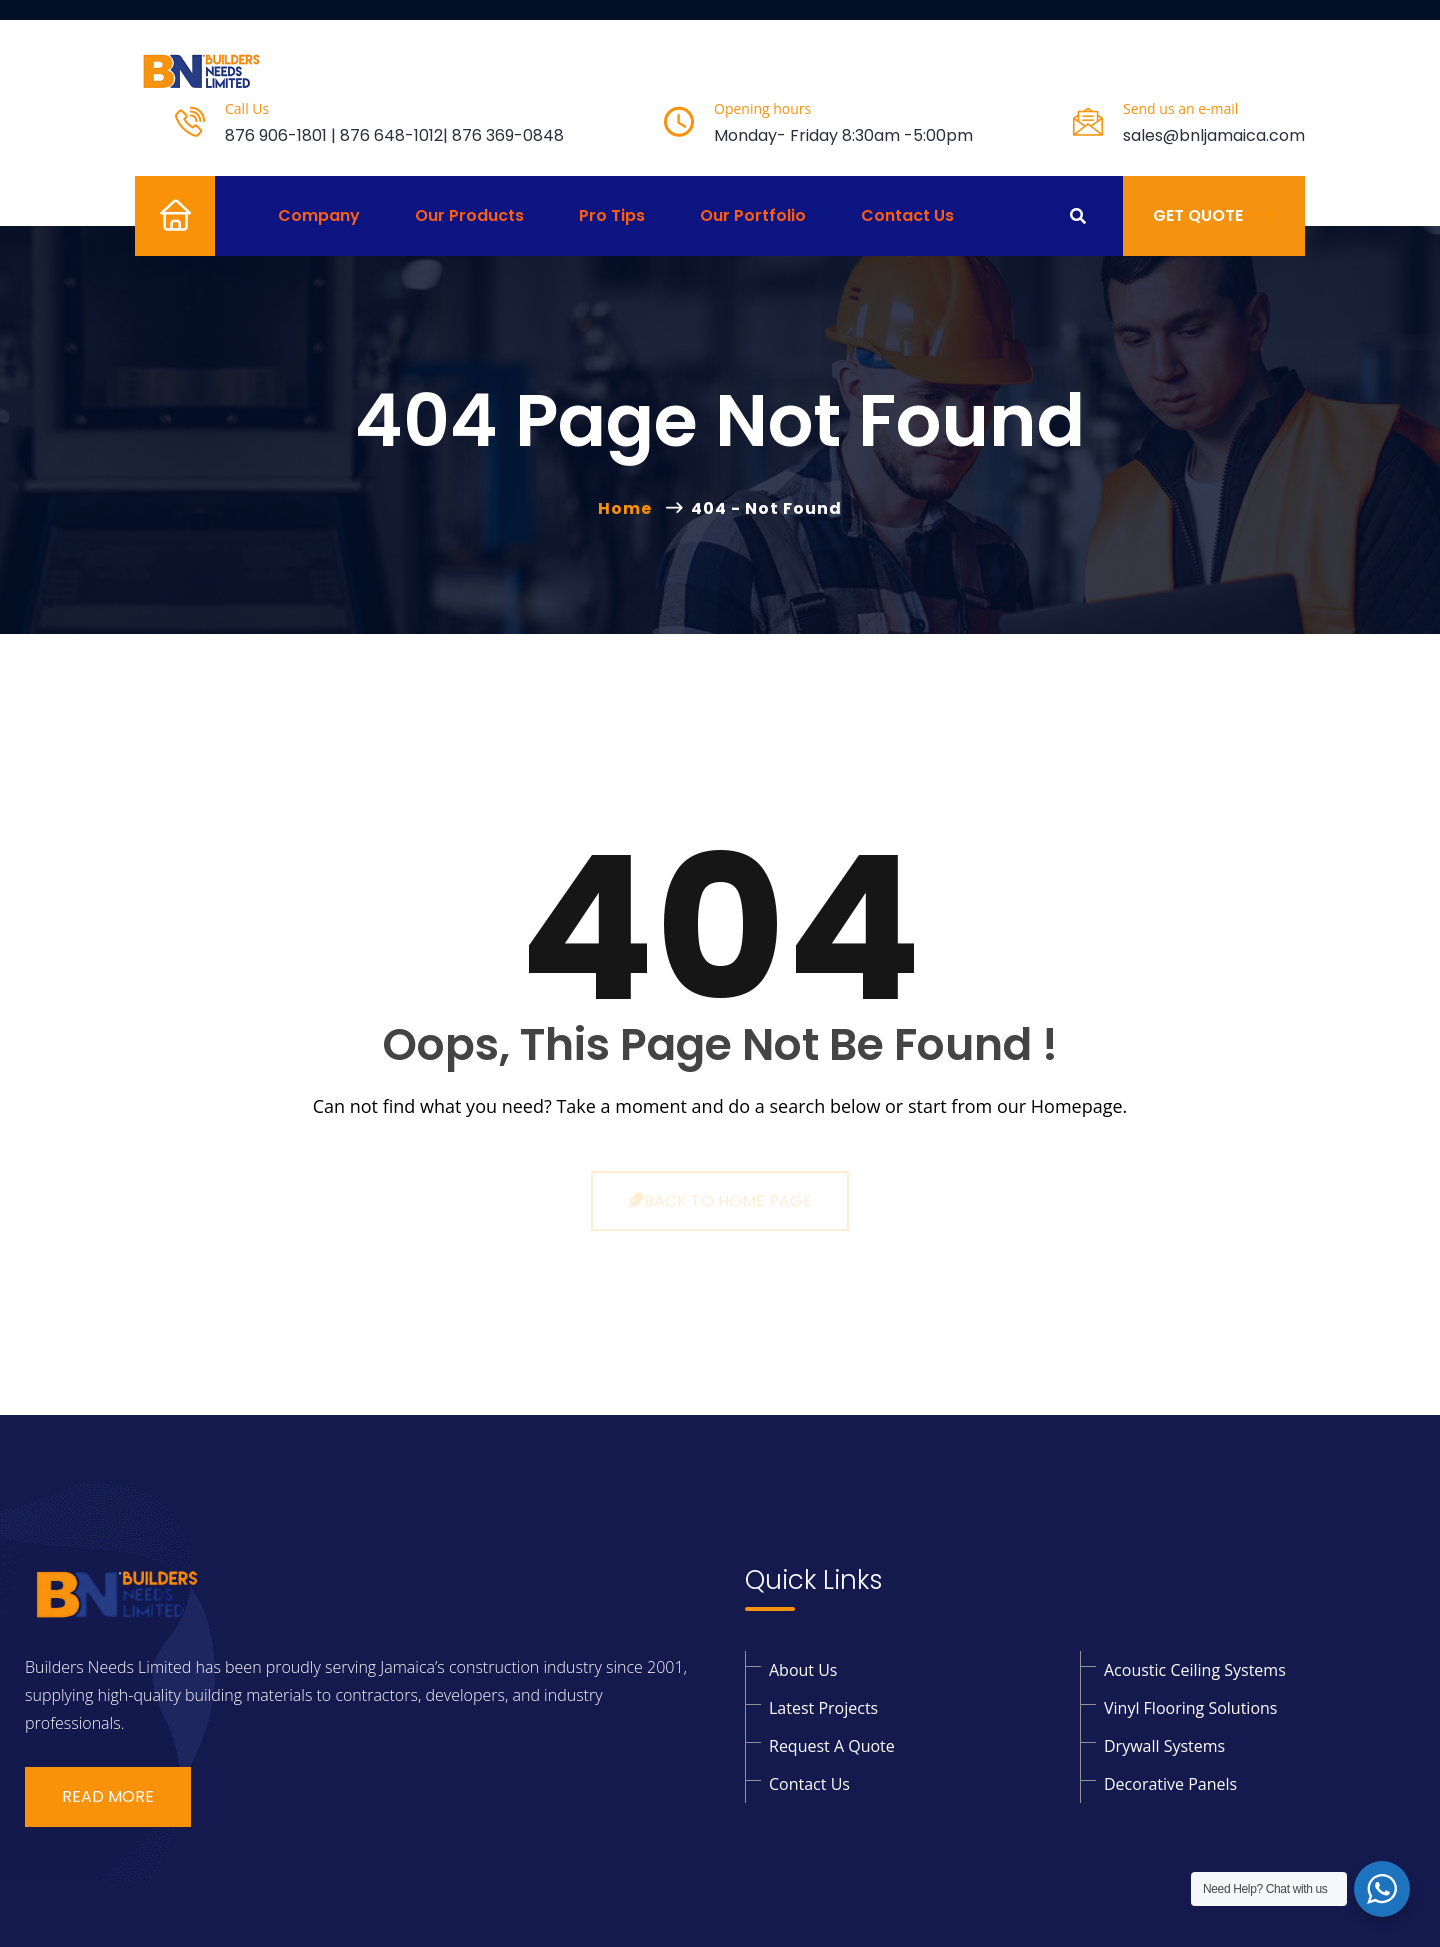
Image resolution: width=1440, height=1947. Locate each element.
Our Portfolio (753, 215)
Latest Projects (823, 1708)
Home (159, 215)
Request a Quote (832, 1746)
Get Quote (1214, 215)
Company (319, 215)
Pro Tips (612, 215)
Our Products (469, 215)
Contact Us (907, 215)
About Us (803, 1670)
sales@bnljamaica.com (1214, 135)
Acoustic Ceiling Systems (1195, 1670)
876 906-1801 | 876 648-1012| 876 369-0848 (394, 135)
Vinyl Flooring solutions (1190, 1708)
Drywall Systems (1164, 1746)
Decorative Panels (1170, 1784)
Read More (108, 1796)
